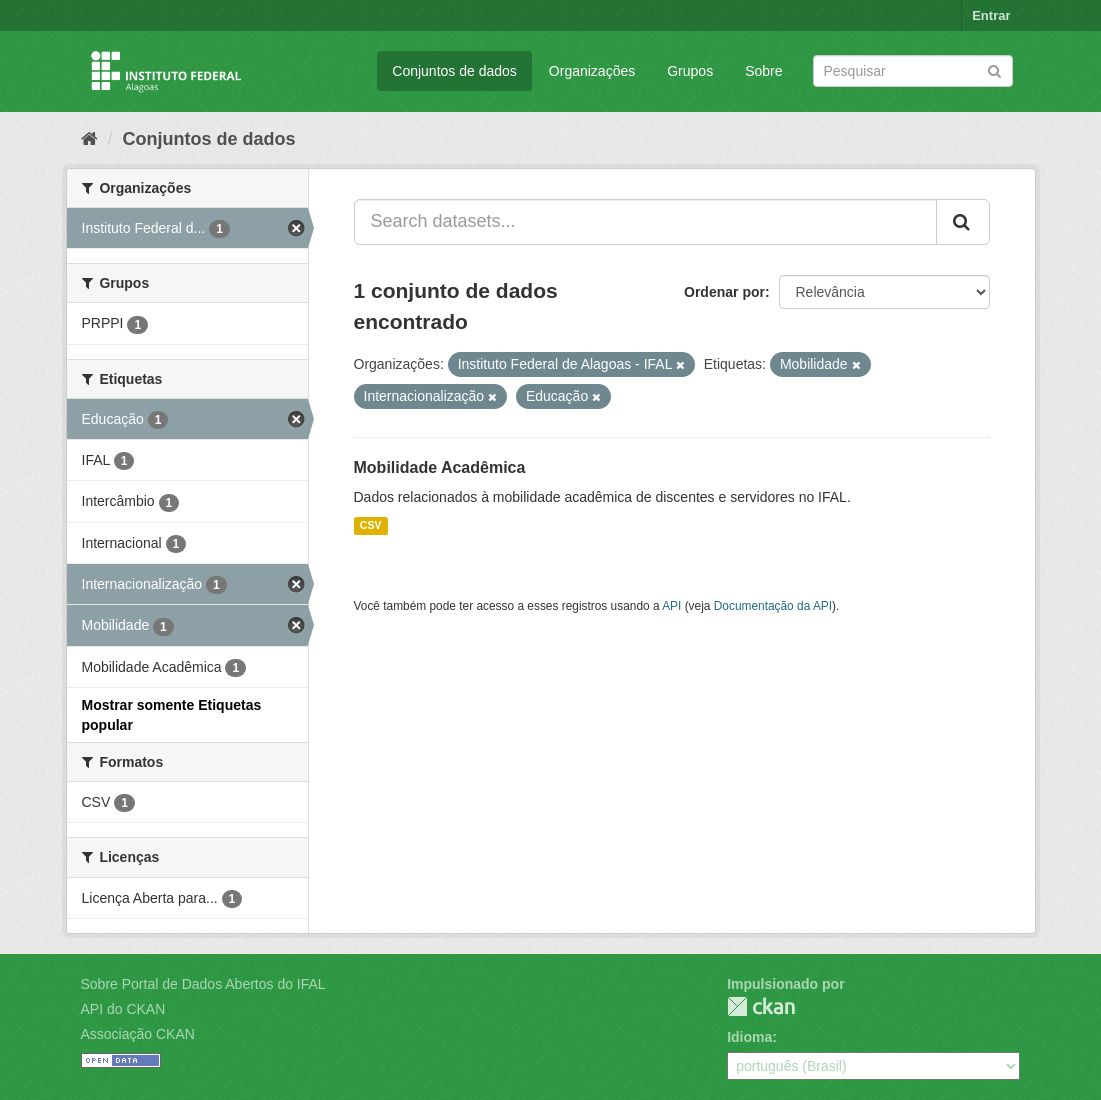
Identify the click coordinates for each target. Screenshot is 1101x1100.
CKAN (761, 1006)
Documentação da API (773, 606)
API (671, 606)
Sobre (763, 71)
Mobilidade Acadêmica (440, 467)
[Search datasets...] (645, 222)
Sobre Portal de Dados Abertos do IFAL (203, 984)
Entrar (991, 15)
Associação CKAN (138, 1034)
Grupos (690, 71)
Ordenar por (724, 292)
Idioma (749, 1037)
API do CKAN (123, 1009)
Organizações (592, 71)
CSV (371, 526)
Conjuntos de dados (454, 71)
